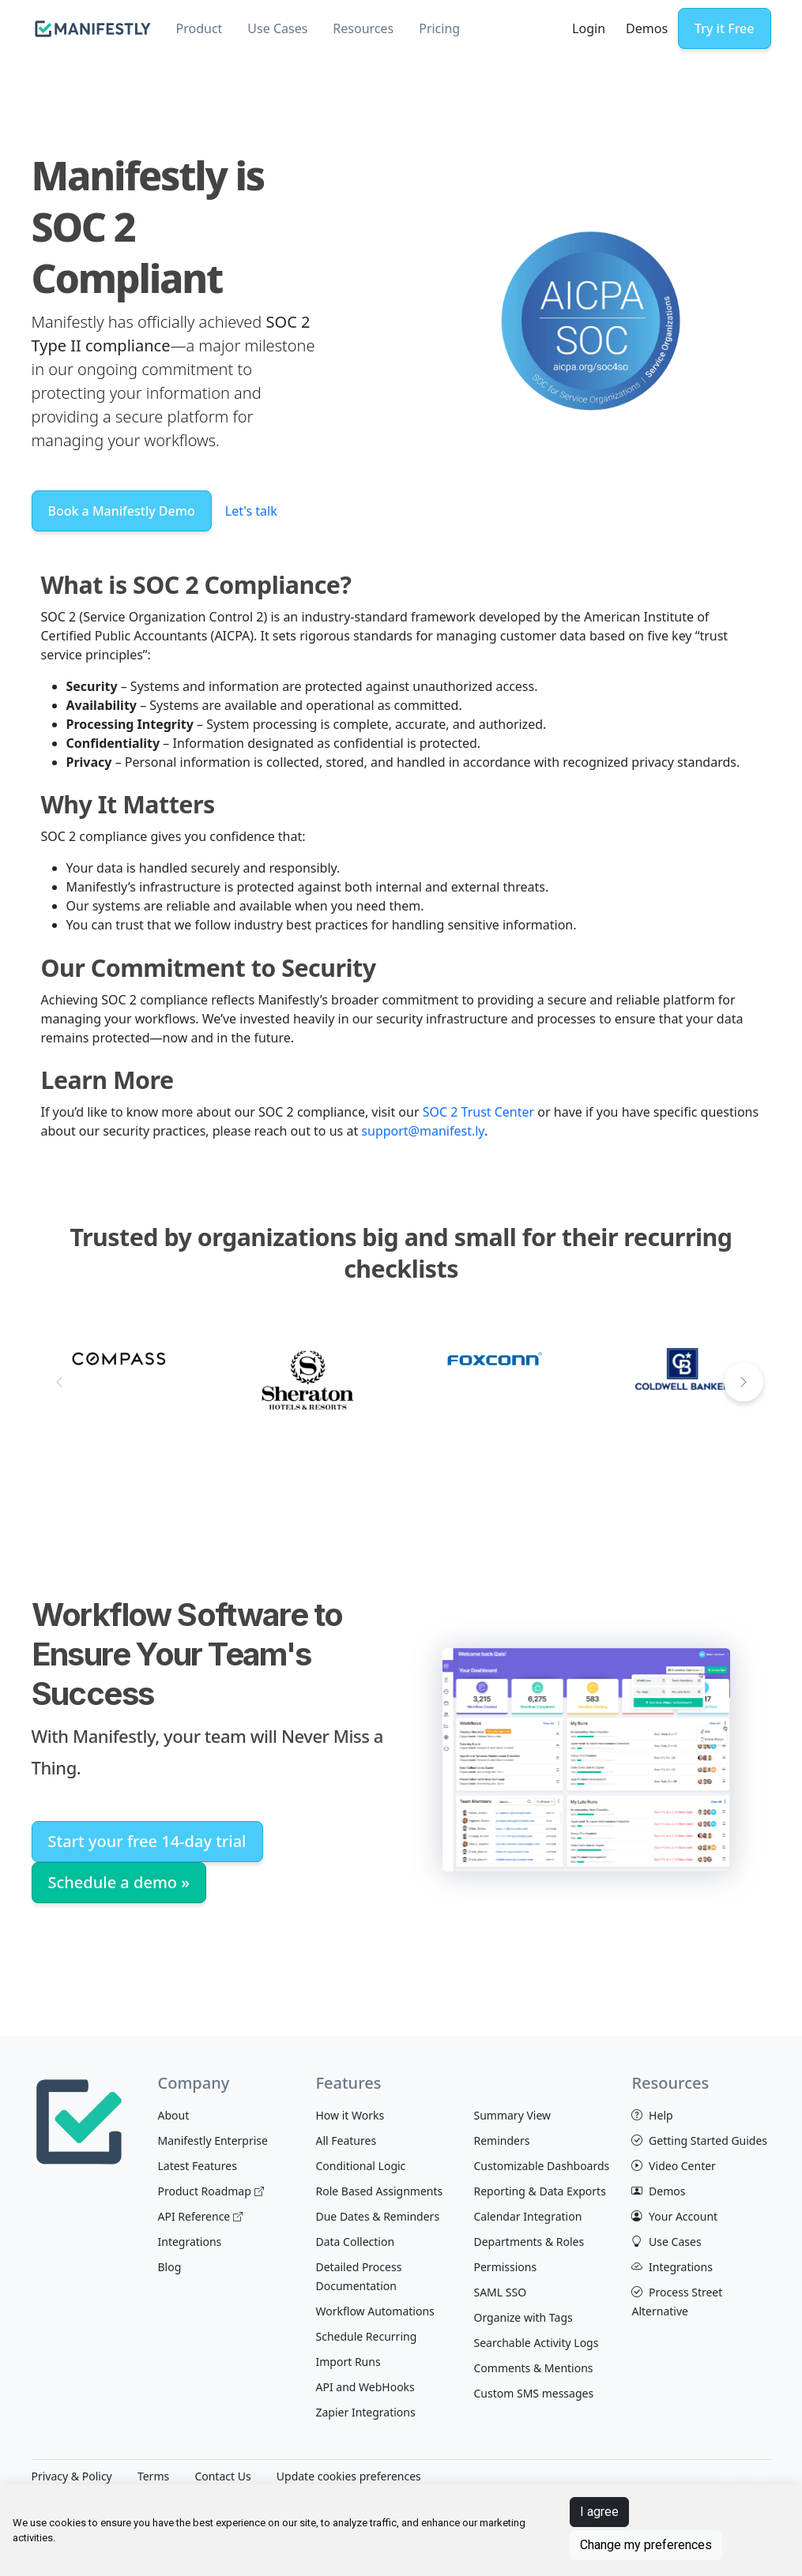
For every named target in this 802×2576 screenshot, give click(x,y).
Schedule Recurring (365, 2336)
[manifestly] (93, 28)
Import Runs (347, 2361)
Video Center (673, 2165)
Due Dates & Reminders (377, 2216)
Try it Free (724, 28)
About (173, 2115)
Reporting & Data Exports (539, 2191)
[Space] (79, 2119)
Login (588, 28)
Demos (647, 28)
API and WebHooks (364, 2386)
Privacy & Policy (72, 2476)
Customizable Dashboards (541, 2165)
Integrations (189, 2241)
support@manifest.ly (422, 1131)
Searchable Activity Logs (535, 2342)
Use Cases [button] (277, 28)
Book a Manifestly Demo (121, 511)
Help (651, 2115)
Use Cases (666, 2241)
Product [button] (199, 28)
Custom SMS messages (533, 2393)
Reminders (501, 2140)
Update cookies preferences (349, 2476)
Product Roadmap (210, 2191)
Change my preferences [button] (646, 2544)
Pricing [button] (439, 28)
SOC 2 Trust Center (479, 1112)
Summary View (512, 2115)
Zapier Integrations (365, 2412)
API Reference (200, 2216)
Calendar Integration (527, 2216)
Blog (169, 2266)
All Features (345, 2140)
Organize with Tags (522, 2317)
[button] (743, 1382)
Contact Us (222, 2476)
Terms (153, 2476)
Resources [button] (363, 28)
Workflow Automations (374, 2311)
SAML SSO (499, 2292)
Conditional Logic (360, 2165)
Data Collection (354, 2241)
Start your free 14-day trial (147, 1841)
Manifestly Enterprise (212, 2140)
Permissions (505, 2266)
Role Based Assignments (378, 2191)
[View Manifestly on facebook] (728, 2477)
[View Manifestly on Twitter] (760, 2477)
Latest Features (196, 2165)
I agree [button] (599, 2511)
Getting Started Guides (699, 2140)
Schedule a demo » (119, 1882)
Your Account (674, 2216)
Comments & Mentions (533, 2367)
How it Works (349, 2115)
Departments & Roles (528, 2241)
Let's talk (251, 511)
